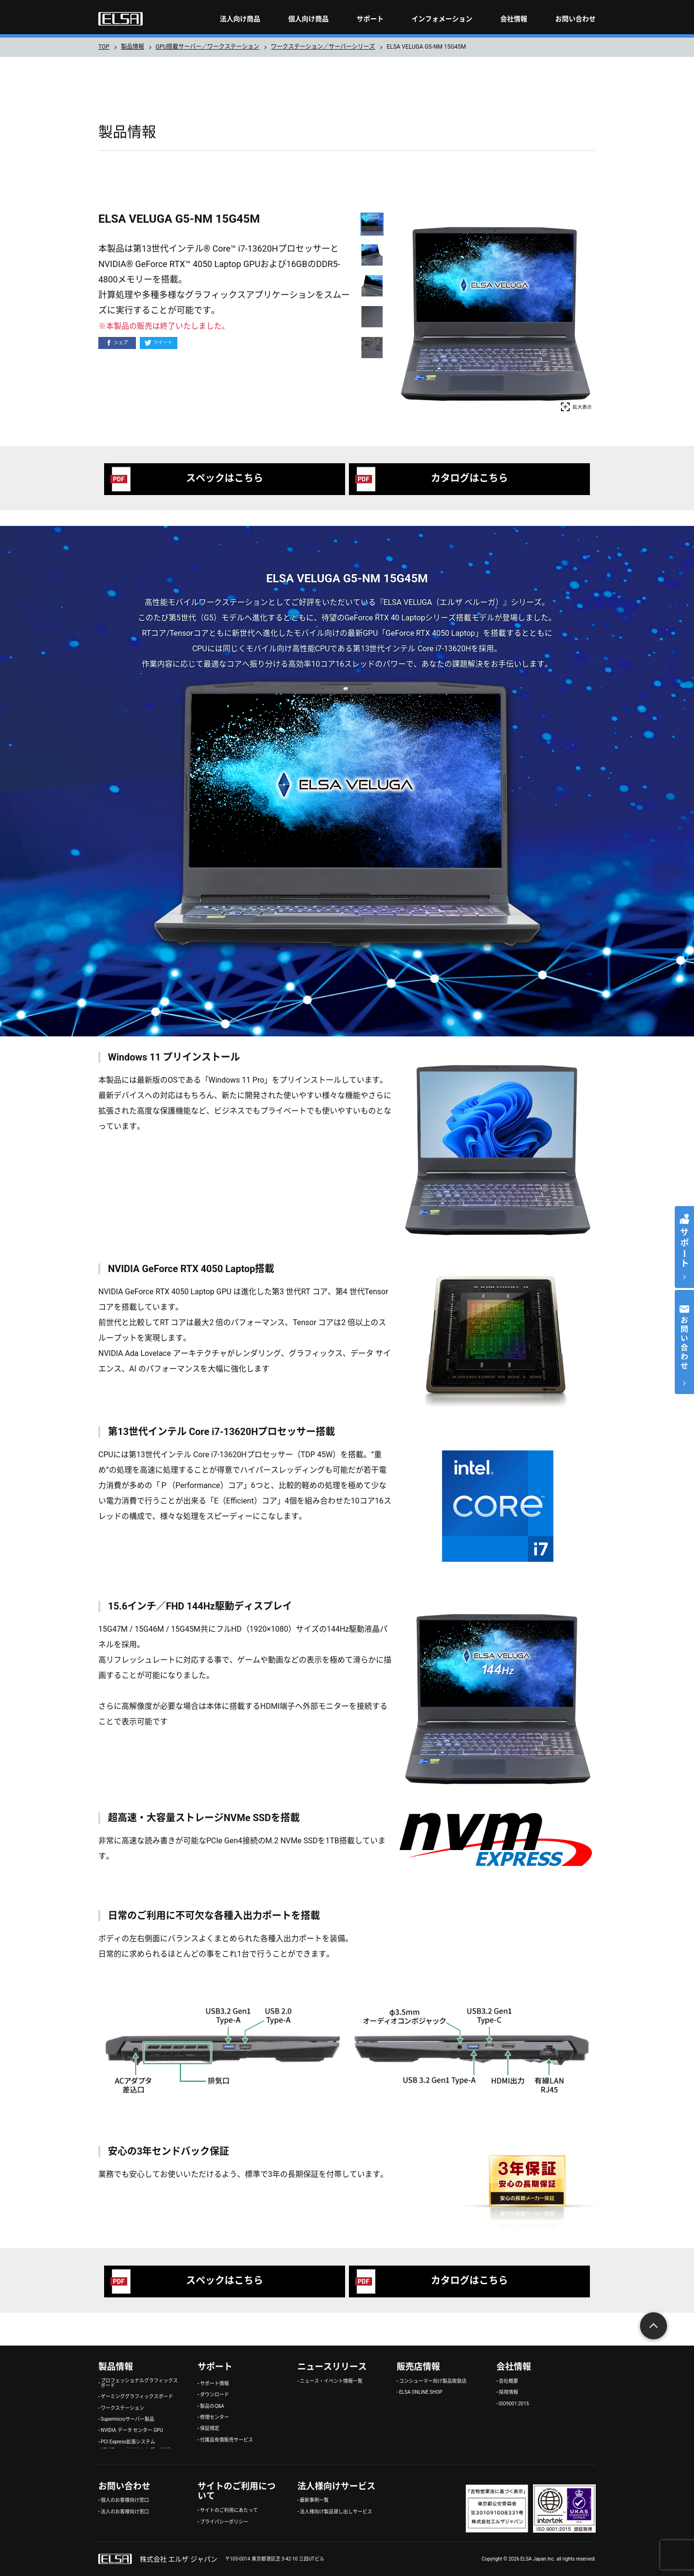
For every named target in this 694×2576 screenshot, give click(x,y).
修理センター (214, 2417)
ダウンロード (214, 2394)
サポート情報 (214, 2383)
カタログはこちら (469, 478)
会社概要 (508, 2381)
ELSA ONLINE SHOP (420, 2392)
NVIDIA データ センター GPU (132, 2430)
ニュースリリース (332, 2366)
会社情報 (513, 19)
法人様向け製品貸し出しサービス (336, 2511)
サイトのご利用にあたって (229, 2510)
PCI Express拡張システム (128, 2442)
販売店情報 (418, 2366)
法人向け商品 (240, 19)
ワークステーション (122, 2408)
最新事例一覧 (314, 2500)
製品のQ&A (212, 2406)
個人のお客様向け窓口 (125, 2500)
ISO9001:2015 (514, 2404)
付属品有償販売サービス (226, 2440)
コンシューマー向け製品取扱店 (433, 2381)
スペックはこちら (224, 478)
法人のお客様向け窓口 (125, 2511)
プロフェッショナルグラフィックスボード (139, 2383)
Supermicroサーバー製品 (127, 2419)
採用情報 (508, 2392)
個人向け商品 (308, 19)
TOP (103, 46)
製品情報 (132, 46)
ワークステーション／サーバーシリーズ (323, 46)
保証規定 (209, 2428)
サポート (370, 19)
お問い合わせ (575, 19)
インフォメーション (442, 19)
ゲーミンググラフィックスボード (137, 2396)
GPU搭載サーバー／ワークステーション (208, 46)
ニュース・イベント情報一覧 (331, 2381)
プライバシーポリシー (224, 2522)
